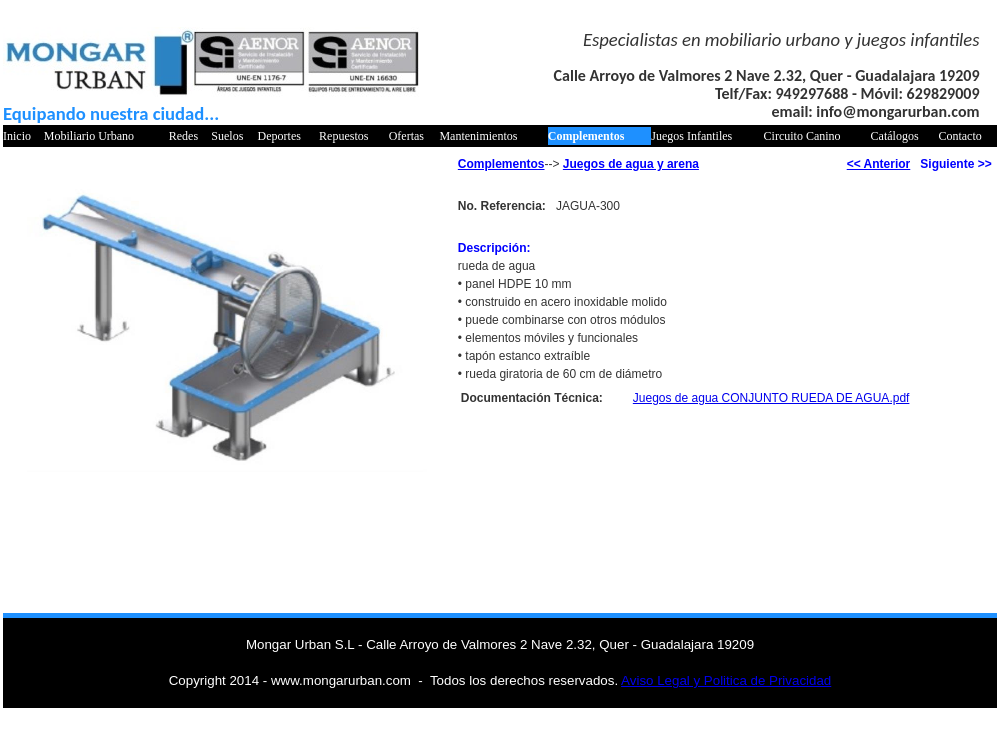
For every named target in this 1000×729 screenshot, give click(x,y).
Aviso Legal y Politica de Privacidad (726, 680)
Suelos (227, 136)
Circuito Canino (802, 136)
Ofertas (406, 136)
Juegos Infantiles (691, 136)
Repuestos (343, 136)
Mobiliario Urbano (89, 136)
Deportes (279, 136)
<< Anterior (879, 164)
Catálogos (895, 136)
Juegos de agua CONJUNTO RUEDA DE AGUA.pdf (771, 398)
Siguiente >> (955, 164)
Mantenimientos (478, 136)
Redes (183, 136)
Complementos (586, 136)
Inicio (17, 136)
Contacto (959, 136)
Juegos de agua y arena (631, 164)
